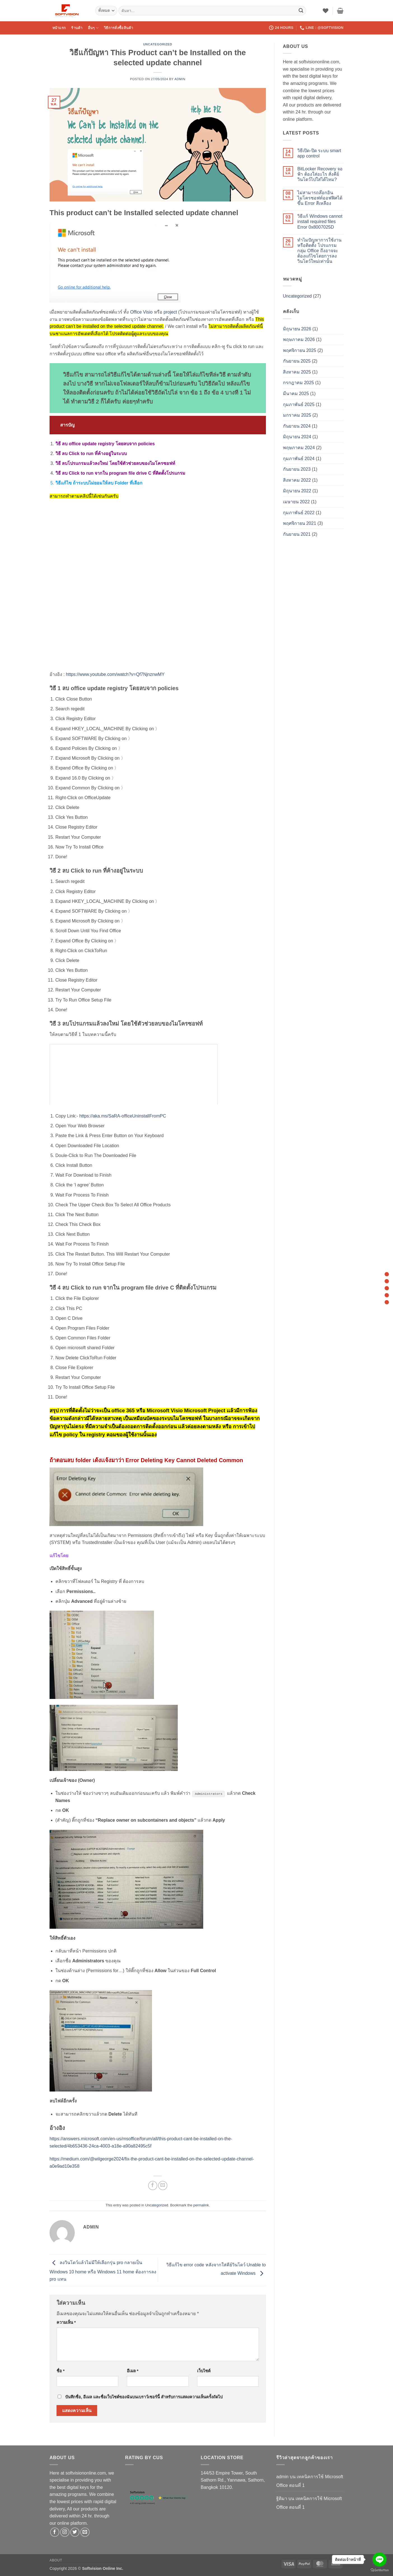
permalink (201, 2205)
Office (136, 312)
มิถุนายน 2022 (297, 490)
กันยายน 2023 (297, 469)
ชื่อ (61, 2371)
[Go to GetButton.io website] (380, 2570)
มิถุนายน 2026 (297, 328)
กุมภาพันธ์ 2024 (299, 458)
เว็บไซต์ (203, 2371)
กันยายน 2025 (297, 361)
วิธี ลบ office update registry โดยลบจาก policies (105, 443)
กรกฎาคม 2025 (298, 382)
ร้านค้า (76, 28)
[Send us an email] (85, 2532)
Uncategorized (157, 44)
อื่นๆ (93, 28)
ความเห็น (66, 2322)
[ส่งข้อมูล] (301, 10)
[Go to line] (380, 2559)
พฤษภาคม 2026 (299, 339)
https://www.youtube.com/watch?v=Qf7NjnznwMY (115, 674)
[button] (340, 10)
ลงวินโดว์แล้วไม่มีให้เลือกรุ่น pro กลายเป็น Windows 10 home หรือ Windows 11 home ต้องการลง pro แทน (103, 2270)
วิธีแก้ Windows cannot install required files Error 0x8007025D (319, 221)
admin (179, 79)
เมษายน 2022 (296, 501)
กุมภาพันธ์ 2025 (299, 404)
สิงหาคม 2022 (297, 480)
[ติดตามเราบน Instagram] (64, 2532)
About (56, 2560)
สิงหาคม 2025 (297, 372)
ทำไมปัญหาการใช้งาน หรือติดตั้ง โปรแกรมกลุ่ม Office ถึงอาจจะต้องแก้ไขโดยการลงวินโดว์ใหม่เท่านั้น (319, 251)
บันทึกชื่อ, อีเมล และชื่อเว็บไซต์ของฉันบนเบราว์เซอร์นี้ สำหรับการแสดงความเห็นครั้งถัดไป (144, 2397)
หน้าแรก (59, 28)
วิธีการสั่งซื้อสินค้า (118, 28)
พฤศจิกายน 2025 (299, 350)
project (170, 312)
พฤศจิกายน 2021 (299, 523)
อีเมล (133, 2371)
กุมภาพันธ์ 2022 (299, 512)
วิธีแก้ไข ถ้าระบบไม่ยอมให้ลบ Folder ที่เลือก (98, 483)
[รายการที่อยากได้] (325, 10)
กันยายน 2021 (297, 534)
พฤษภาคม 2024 (299, 447)
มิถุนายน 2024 (297, 436)
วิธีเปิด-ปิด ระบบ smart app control (319, 153)
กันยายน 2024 (297, 426)
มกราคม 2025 (297, 415)
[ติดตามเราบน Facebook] (54, 2532)
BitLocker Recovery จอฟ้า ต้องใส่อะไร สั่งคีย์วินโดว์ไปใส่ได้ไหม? (320, 174)
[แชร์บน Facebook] (152, 2185)
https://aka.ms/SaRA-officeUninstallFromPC (122, 1116)
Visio (148, 312)
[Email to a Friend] (162, 2185)
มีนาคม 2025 (296, 393)
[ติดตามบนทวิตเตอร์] (74, 2532)
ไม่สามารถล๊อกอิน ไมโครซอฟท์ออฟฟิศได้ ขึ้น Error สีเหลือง (319, 198)
